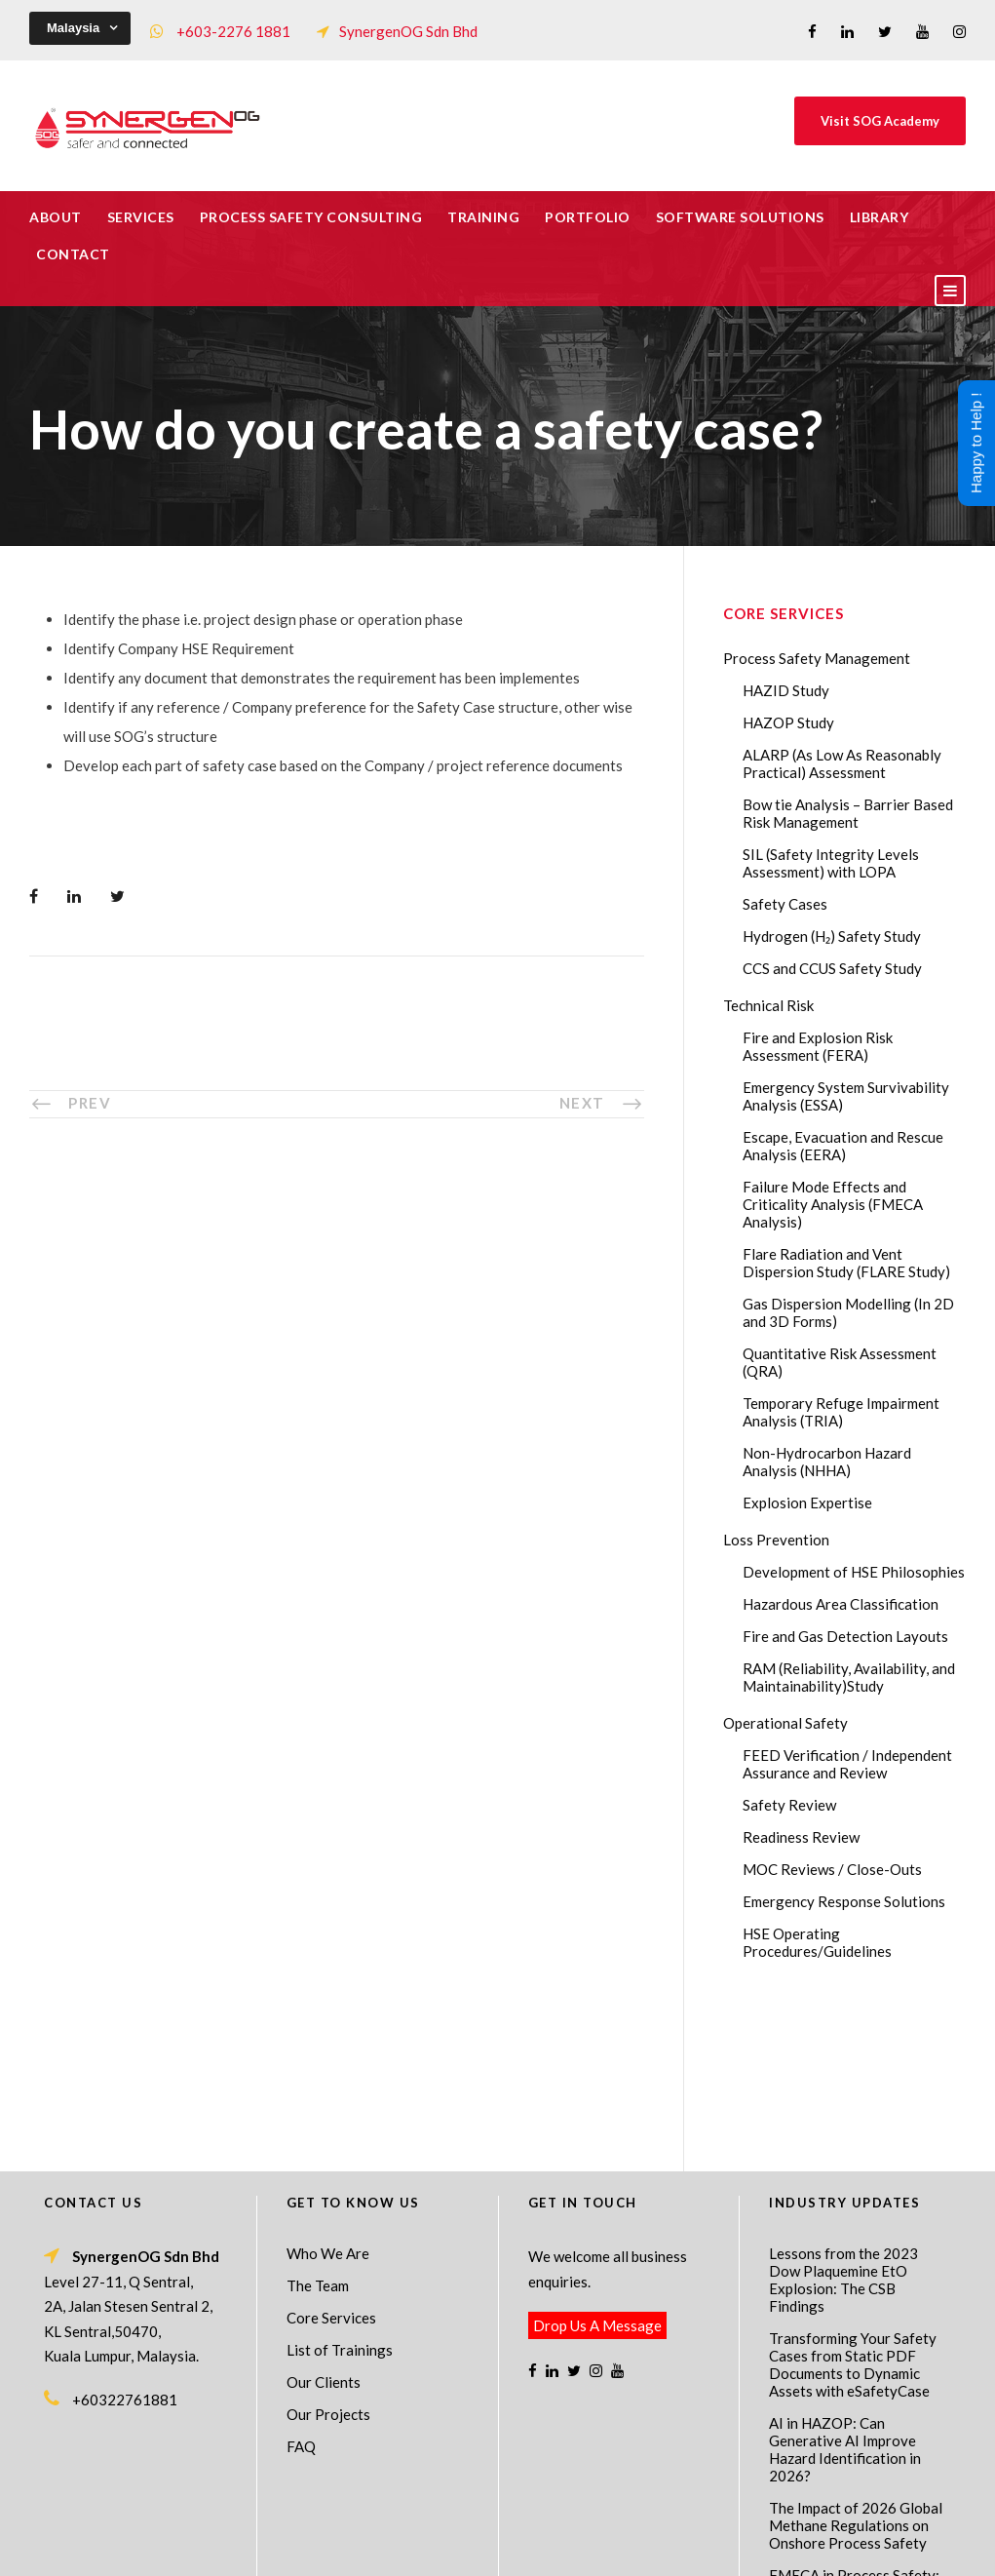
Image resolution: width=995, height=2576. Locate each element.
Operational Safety (785, 1723)
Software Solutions (740, 217)
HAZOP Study (788, 722)
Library (879, 217)
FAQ (301, 2288)
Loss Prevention (776, 1539)
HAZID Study (786, 690)
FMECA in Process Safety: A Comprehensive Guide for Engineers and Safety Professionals (857, 2443)
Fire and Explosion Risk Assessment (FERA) (818, 1046)
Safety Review (789, 1805)
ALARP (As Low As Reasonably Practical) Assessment (842, 763)
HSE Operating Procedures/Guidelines (817, 1942)
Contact (73, 254)
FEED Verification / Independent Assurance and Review (847, 1763)
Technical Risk (768, 1005)
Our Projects (328, 2256)
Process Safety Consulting (311, 217)
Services (140, 217)
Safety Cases (785, 904)
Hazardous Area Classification (840, 1604)
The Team (318, 2127)
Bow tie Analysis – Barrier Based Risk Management (848, 813)
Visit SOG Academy (880, 121)
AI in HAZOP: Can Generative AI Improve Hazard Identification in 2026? (845, 2291)
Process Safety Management (816, 658)
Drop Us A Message (597, 2167)
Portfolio (588, 217)
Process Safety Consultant (498, 2548)
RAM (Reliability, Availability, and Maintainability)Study (849, 1677)
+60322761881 (124, 2241)
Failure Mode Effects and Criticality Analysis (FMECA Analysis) (833, 1204)
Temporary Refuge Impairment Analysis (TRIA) (841, 1411)
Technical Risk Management (653, 2548)
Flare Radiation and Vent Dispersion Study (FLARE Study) (846, 1262)
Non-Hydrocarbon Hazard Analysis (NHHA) (827, 1461)
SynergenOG (487, 2527)
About (55, 217)
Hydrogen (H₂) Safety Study (832, 936)
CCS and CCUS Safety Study (832, 968)
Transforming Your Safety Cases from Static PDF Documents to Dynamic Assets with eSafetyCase (853, 2206)
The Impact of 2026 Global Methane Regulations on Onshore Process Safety (855, 2367)
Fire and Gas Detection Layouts (845, 1636)
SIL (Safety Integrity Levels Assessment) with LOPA (831, 862)
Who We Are (328, 2095)
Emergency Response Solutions (844, 1901)
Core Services (331, 2159)
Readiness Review (801, 1837)
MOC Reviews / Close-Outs (832, 1869)
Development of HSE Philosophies (854, 1572)
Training (483, 217)
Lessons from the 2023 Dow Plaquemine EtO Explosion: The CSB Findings (843, 2122)
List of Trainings (340, 2192)
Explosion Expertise (807, 1502)
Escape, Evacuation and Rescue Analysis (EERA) (843, 1145)
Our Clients (324, 2224)
